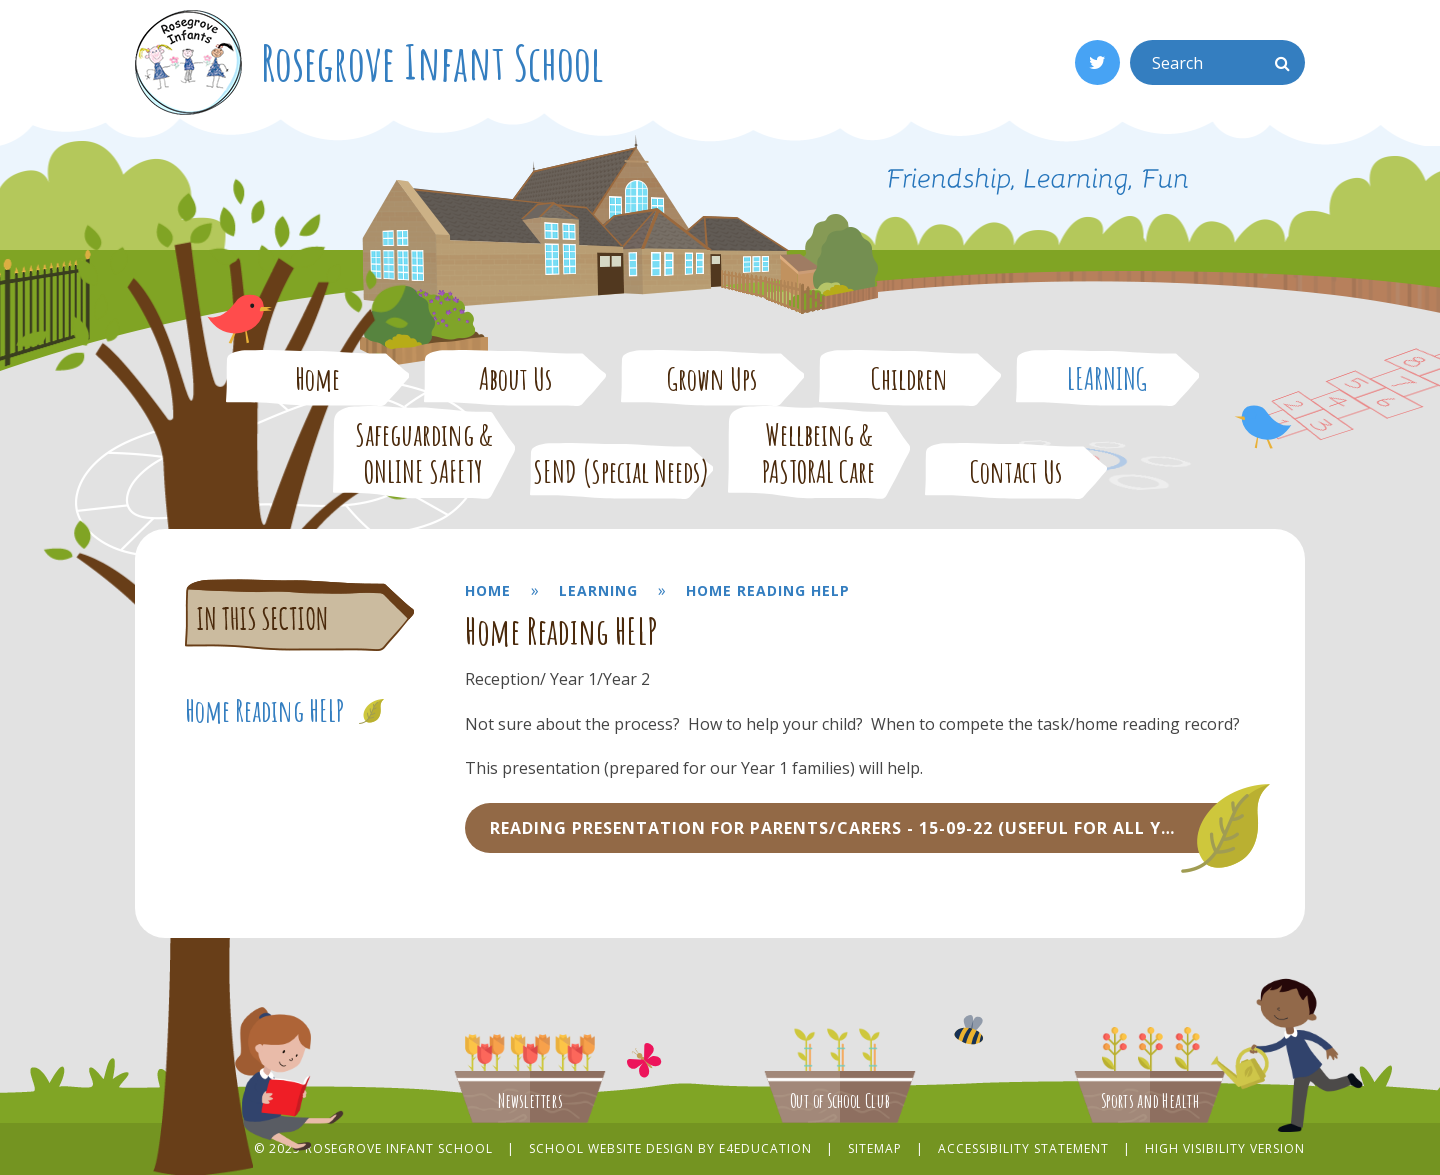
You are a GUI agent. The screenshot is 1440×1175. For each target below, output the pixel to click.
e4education (765, 1148)
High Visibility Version (1225, 1148)
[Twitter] (1097, 62)
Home (488, 590)
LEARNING (598, 590)
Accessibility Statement (1023, 1148)
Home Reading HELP (768, 590)
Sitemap (875, 1148)
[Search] (1282, 62)
